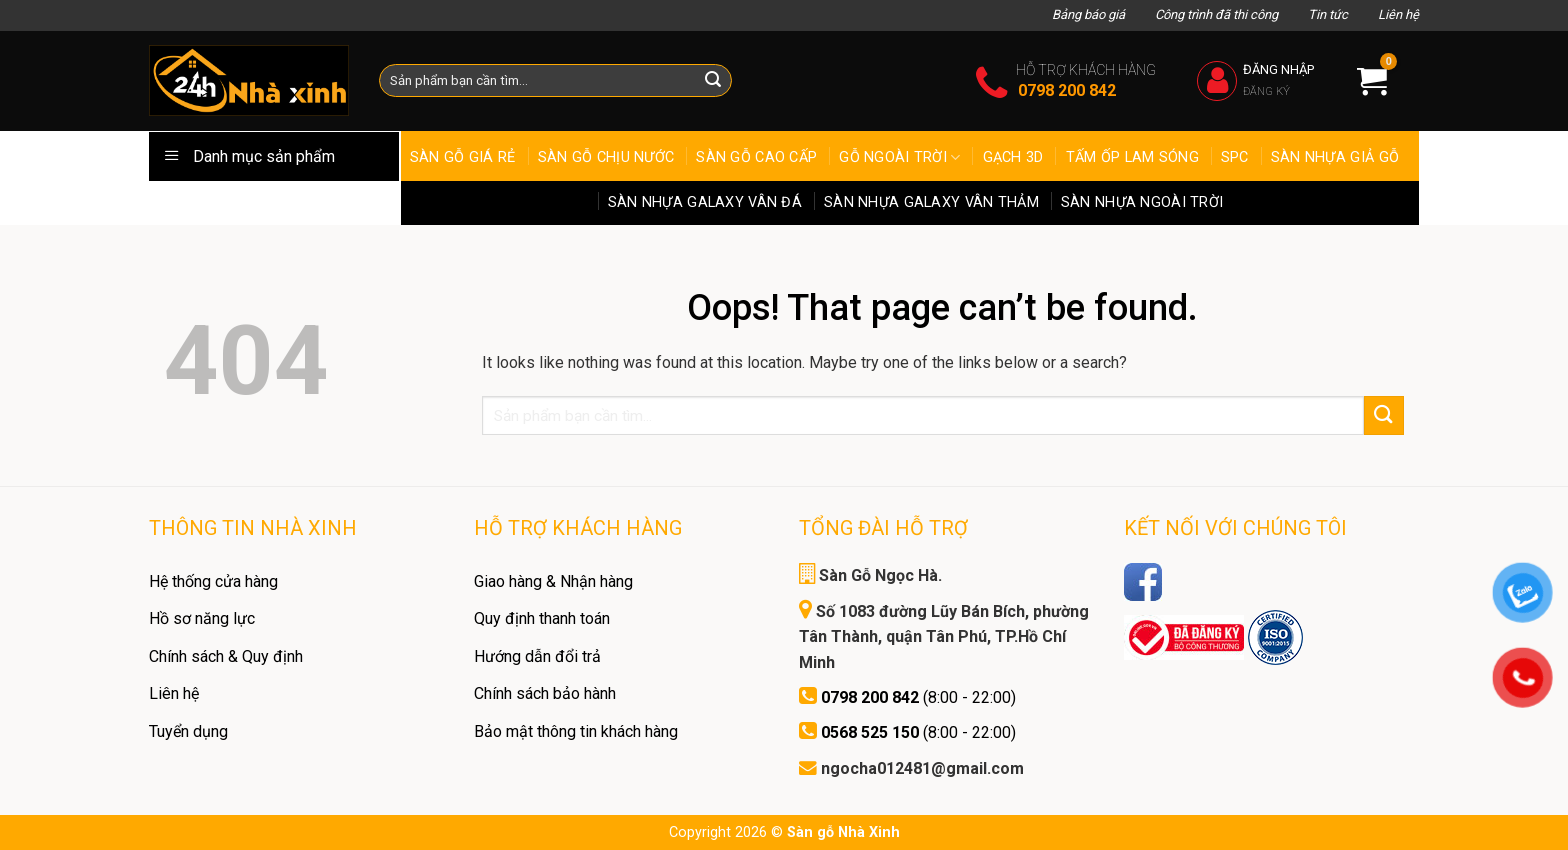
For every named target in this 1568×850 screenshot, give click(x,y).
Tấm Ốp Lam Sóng (1132, 157)
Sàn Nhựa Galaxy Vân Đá (705, 202)
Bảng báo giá (1088, 14)
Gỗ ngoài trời (899, 157)
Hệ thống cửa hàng (213, 581)
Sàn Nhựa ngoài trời (1142, 202)
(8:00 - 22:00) (918, 697)
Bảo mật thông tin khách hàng (576, 731)
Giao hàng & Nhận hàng (553, 581)
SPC (1235, 157)
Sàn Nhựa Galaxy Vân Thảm (931, 202)
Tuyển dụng (188, 731)
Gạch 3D (1013, 157)
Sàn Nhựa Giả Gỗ (1335, 157)
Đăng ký (1266, 91)
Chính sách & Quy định (226, 656)
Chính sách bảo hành (545, 693)
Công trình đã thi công (1216, 14)
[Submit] (1384, 415)
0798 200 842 (1067, 90)
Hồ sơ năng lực (202, 618)
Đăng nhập (1278, 69)
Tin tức (1328, 14)
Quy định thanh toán (542, 618)
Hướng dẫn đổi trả (537, 656)
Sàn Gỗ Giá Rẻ (463, 157)
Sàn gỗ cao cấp (756, 157)
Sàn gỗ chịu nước (606, 157)
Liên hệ (1398, 14)
